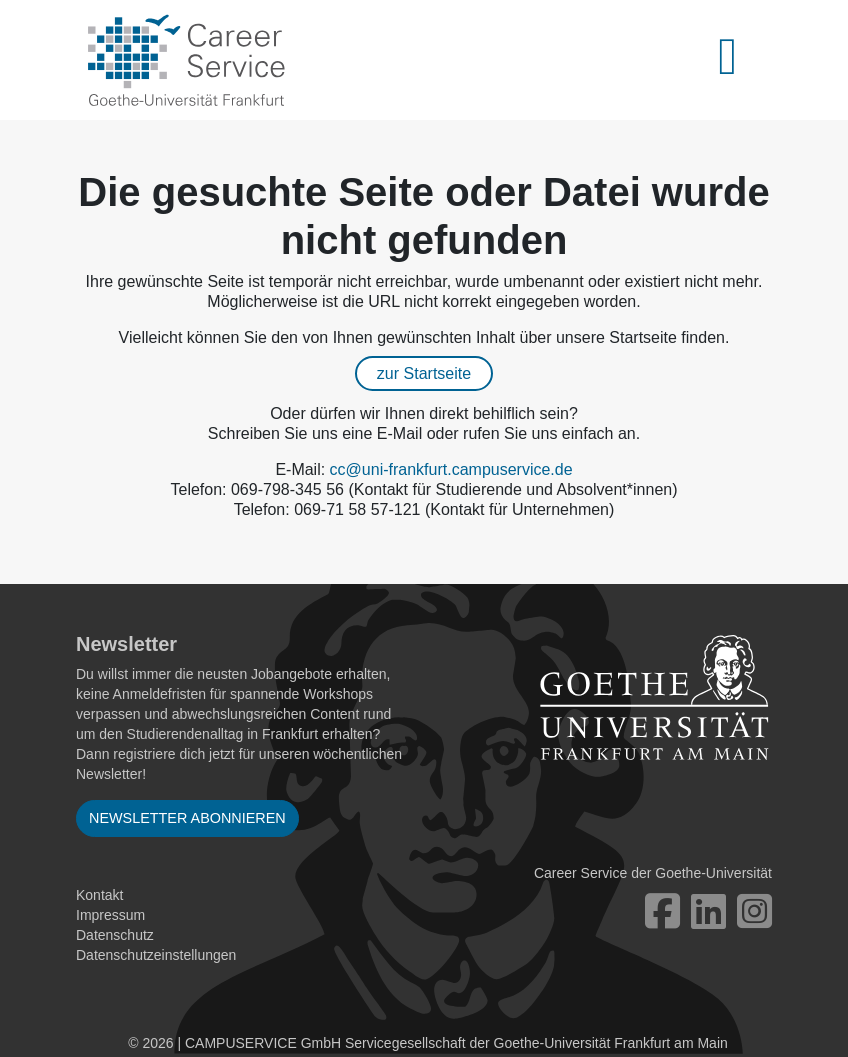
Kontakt (99, 895)
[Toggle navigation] (739, 60)
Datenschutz (115, 935)
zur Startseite (424, 373)
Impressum (110, 915)
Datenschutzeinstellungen (156, 955)
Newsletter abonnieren (187, 818)
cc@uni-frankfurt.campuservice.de (451, 469)
